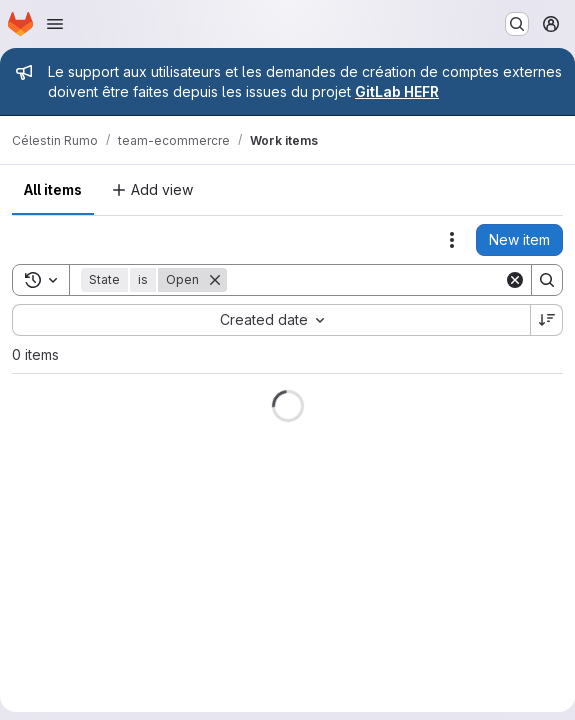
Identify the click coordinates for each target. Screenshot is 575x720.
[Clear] (515, 280)
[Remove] (215, 280)
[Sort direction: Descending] (547, 320)
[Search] (365, 280)
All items (53, 189)
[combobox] (271, 320)
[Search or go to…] (517, 24)
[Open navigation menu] (55, 24)
